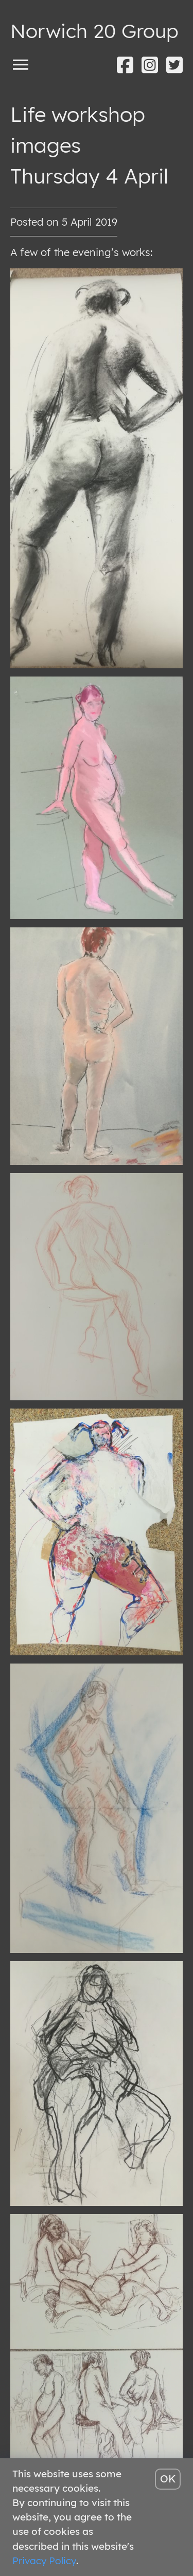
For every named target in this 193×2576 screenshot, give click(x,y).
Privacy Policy (44, 2560)
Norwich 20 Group (94, 31)
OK (168, 2478)
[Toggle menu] (20, 63)
